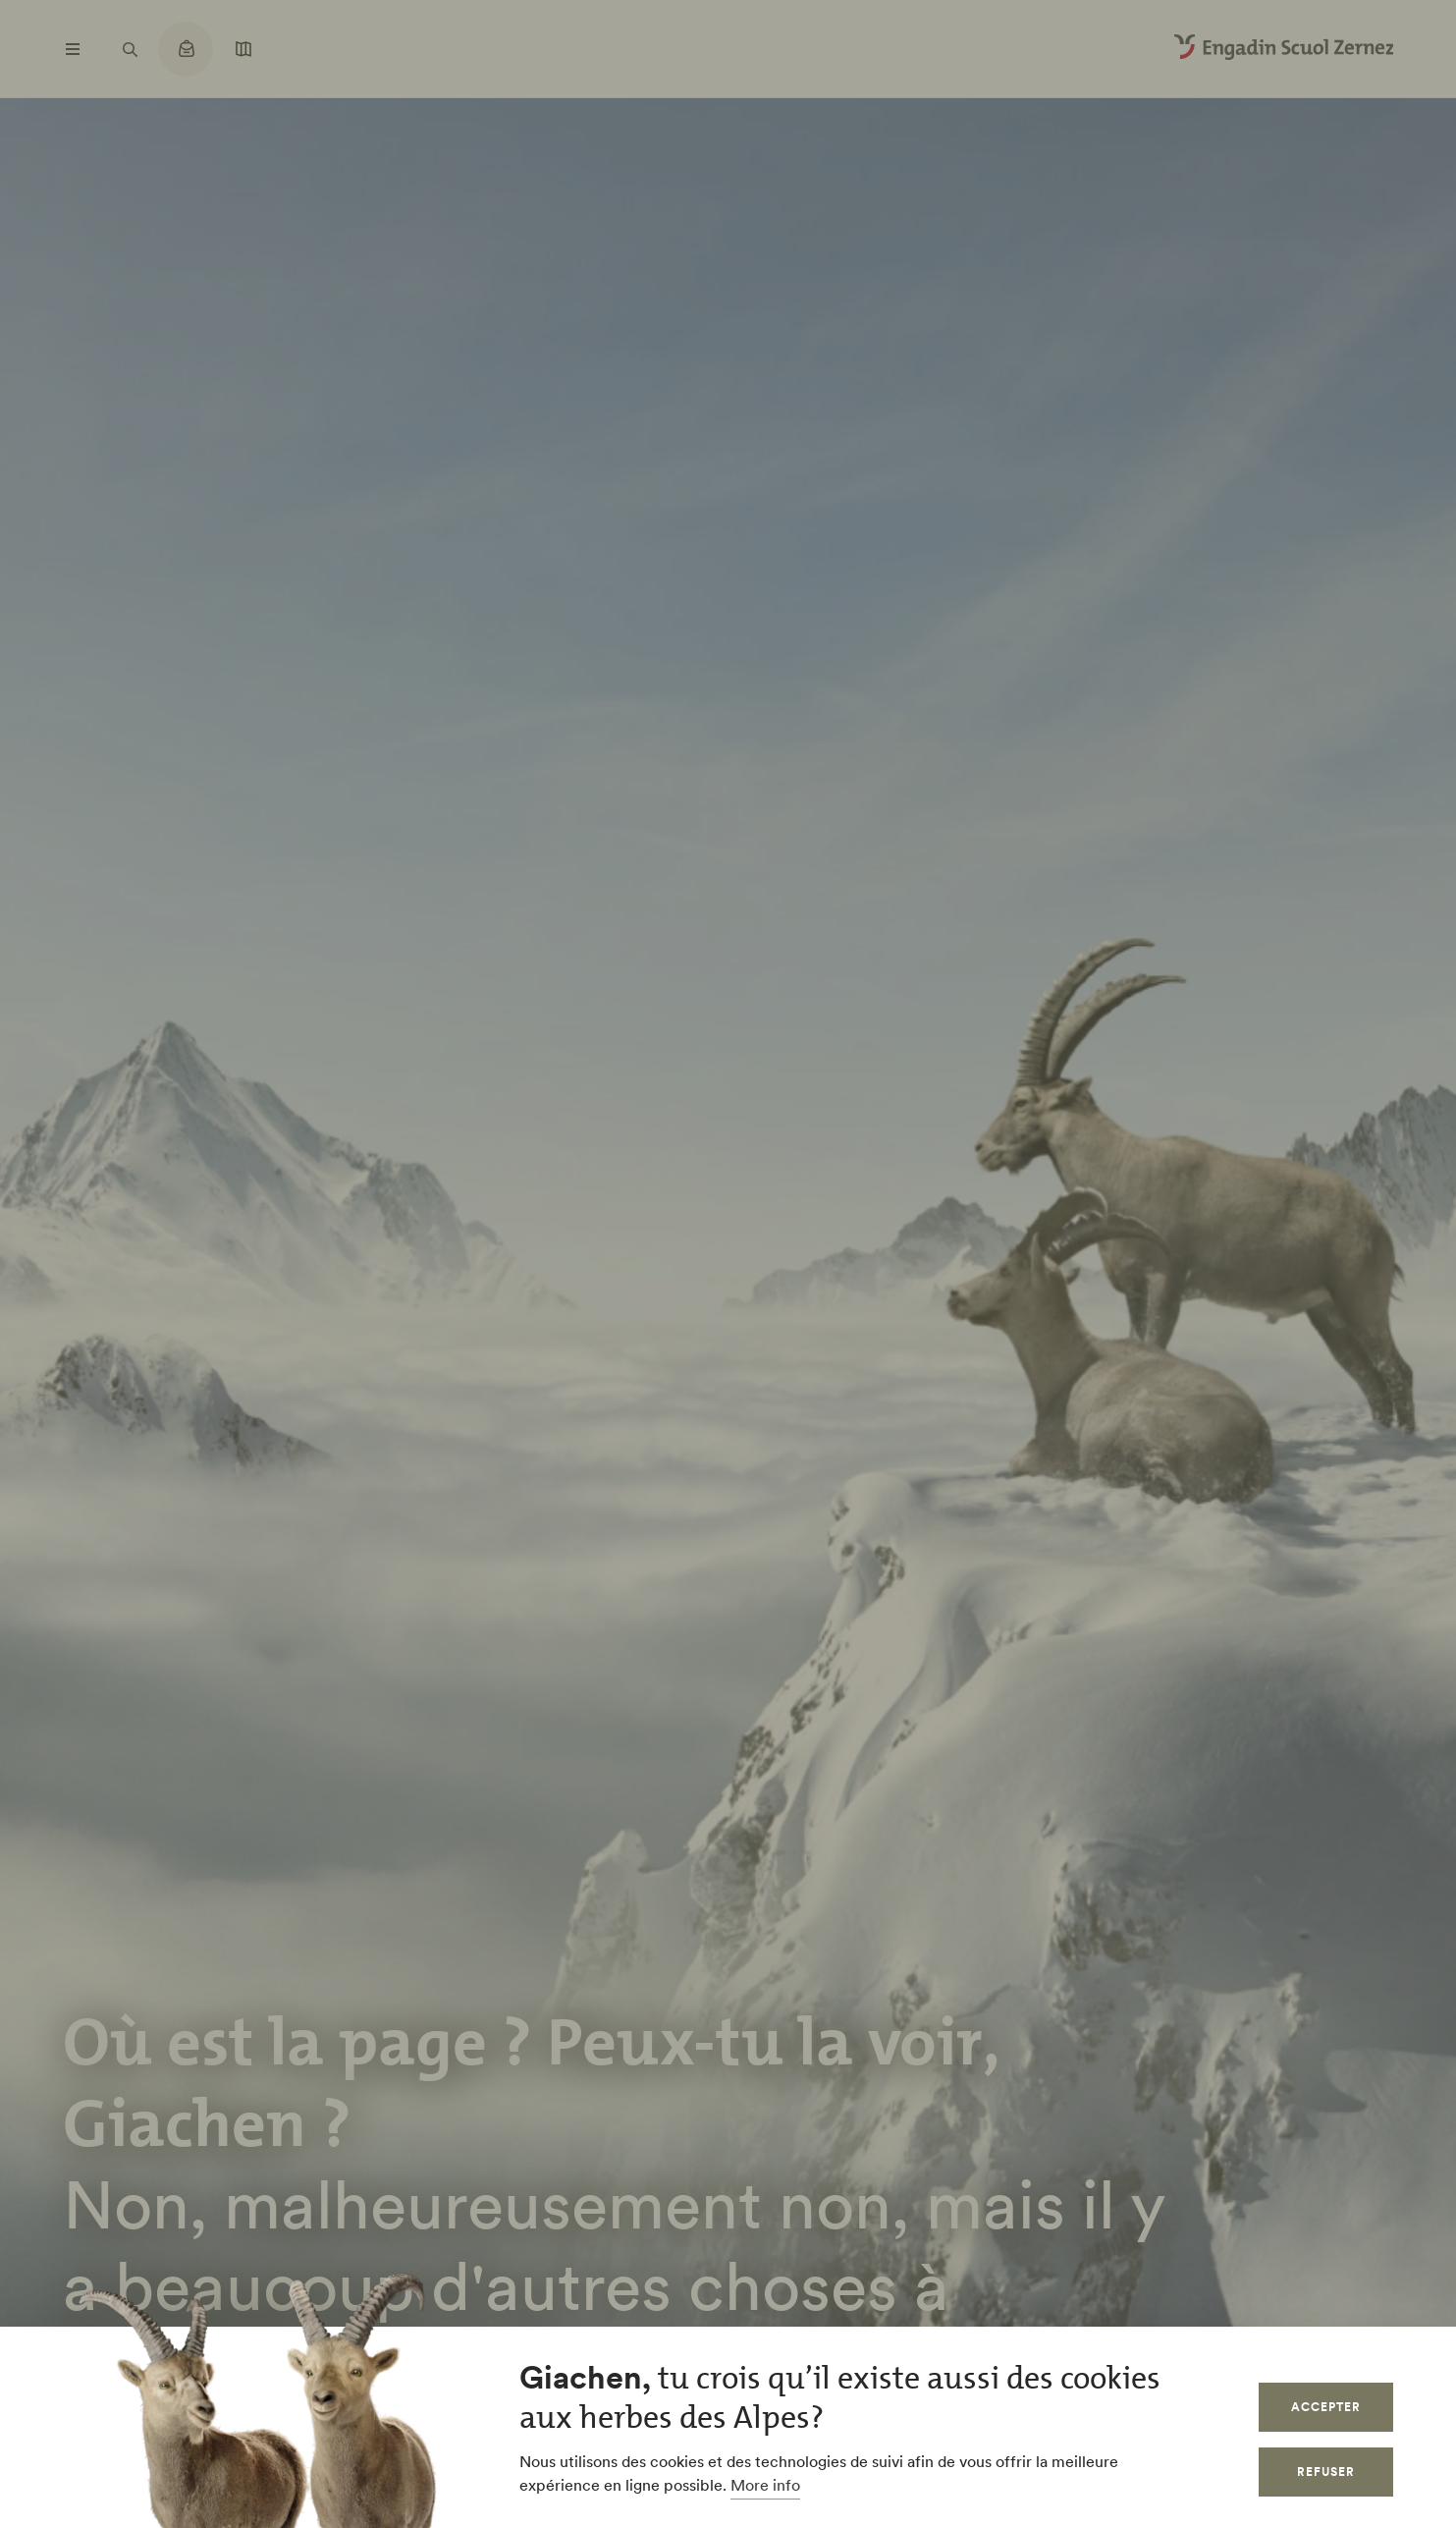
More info (765, 2485)
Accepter (1326, 2406)
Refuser (1326, 2471)
